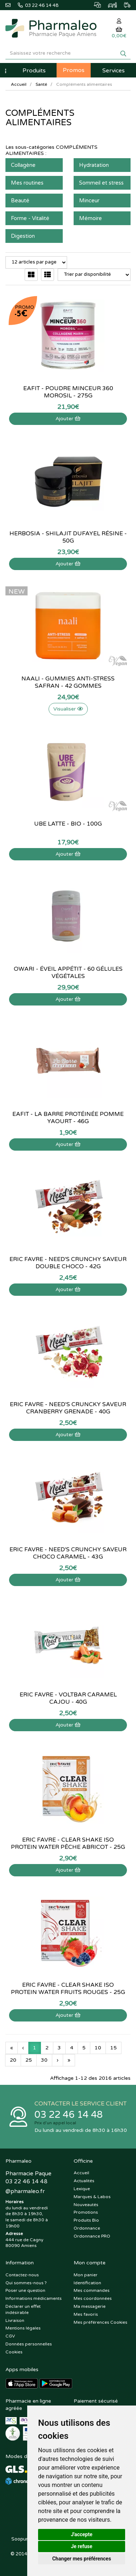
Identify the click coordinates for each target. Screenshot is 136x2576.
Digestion (23, 236)
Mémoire (90, 218)
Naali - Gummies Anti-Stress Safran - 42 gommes (68, 682)
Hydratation (94, 165)
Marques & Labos (92, 2196)
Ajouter (68, 419)
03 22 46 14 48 (68, 2114)
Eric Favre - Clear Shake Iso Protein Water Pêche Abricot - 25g (68, 1843)
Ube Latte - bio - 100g (68, 823)
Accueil (18, 84)
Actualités (84, 2180)
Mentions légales (23, 2328)
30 (44, 2060)
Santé (41, 84)
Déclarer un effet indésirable (23, 2309)
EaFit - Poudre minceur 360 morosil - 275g (68, 392)
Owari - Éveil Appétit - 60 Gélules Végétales (68, 972)
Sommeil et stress (101, 183)
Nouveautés (86, 2204)
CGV (10, 2336)
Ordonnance (87, 2228)
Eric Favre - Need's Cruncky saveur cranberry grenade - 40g (68, 1408)
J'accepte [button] (81, 2534)
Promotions (86, 2212)
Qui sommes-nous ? (26, 2282)
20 (13, 2060)
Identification (87, 2282)
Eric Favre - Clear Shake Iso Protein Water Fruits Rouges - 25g (68, 1988)
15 (113, 2048)
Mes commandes (92, 2290)
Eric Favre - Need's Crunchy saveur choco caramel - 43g (68, 1553)
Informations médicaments (33, 2298)
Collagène (23, 165)
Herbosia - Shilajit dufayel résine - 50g (68, 537)
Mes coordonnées (93, 2298)
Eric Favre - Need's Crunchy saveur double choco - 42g (68, 1263)
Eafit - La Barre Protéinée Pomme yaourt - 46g (68, 1117)
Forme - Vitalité (30, 218)
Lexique (82, 2188)
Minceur (89, 200)
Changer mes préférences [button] (81, 2559)
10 (98, 2048)
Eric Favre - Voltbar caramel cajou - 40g (68, 1698)
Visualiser (68, 709)
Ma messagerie (90, 2306)
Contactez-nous (22, 2274)
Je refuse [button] (81, 2546)
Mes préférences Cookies (100, 2322)
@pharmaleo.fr (25, 2191)
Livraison (14, 2320)
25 (28, 2060)
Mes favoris (86, 2314)
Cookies (13, 2351)
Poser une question (25, 2290)
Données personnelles (28, 2344)
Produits (34, 70)
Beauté (20, 200)
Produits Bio (86, 2220)
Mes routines (27, 183)
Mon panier (86, 2274)
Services (113, 70)
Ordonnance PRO (92, 2236)
